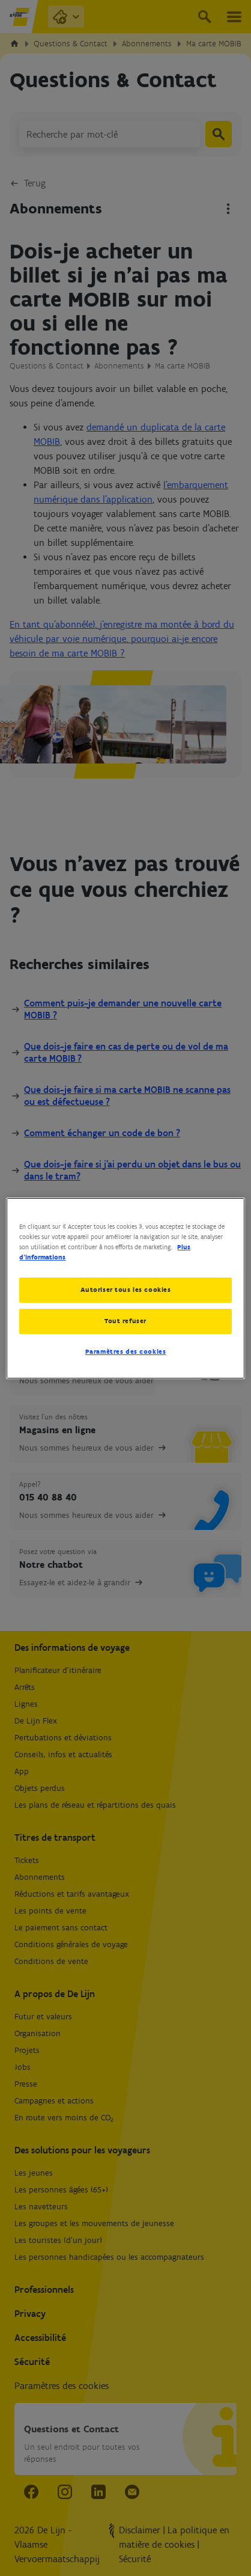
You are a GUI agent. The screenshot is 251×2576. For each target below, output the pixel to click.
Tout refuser (125, 1321)
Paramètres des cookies (125, 1351)
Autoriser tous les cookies (125, 1289)
